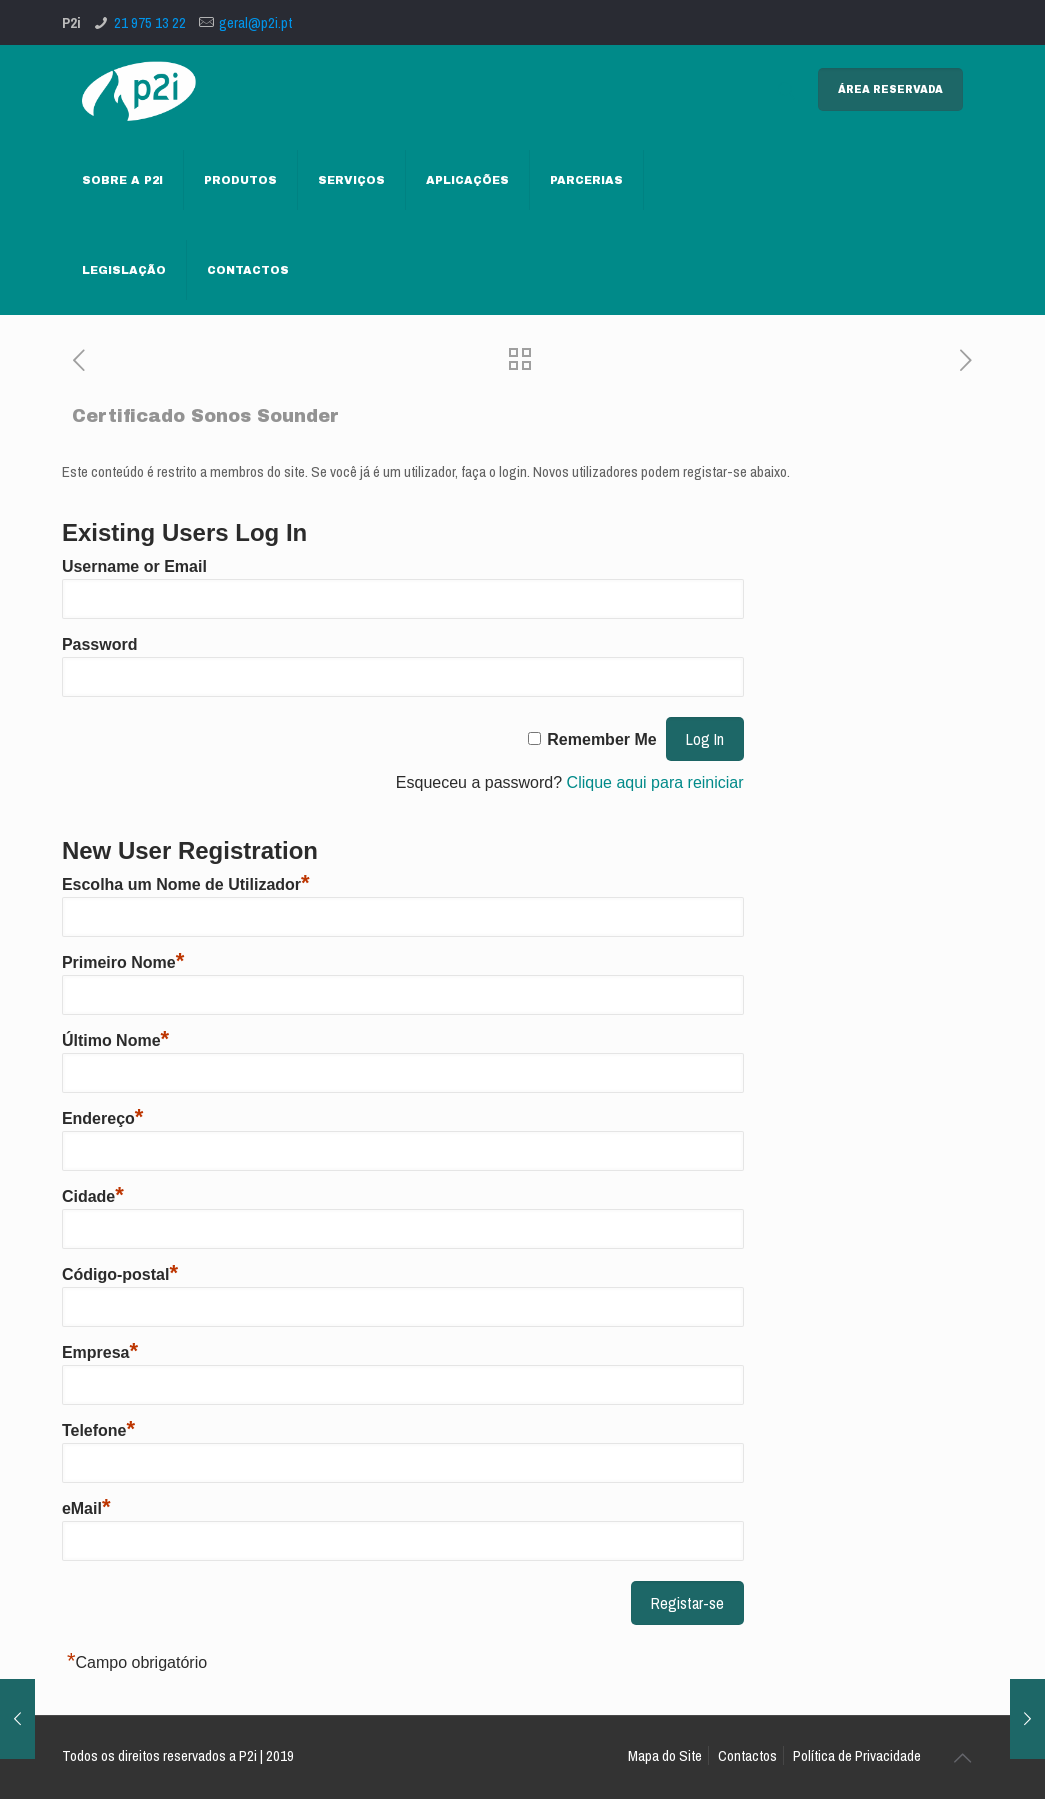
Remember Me (601, 739)
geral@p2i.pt (255, 22)
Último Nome (115, 1040)
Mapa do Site (665, 1755)
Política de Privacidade (857, 1755)
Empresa (100, 1352)
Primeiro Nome (123, 962)
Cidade (93, 1196)
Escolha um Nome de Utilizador (186, 884)
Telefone (98, 1430)
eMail (86, 1508)
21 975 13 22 (150, 22)
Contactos (747, 1755)
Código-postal (120, 1274)
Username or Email (134, 566)
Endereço (102, 1118)
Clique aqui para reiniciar (655, 782)
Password (100, 644)
